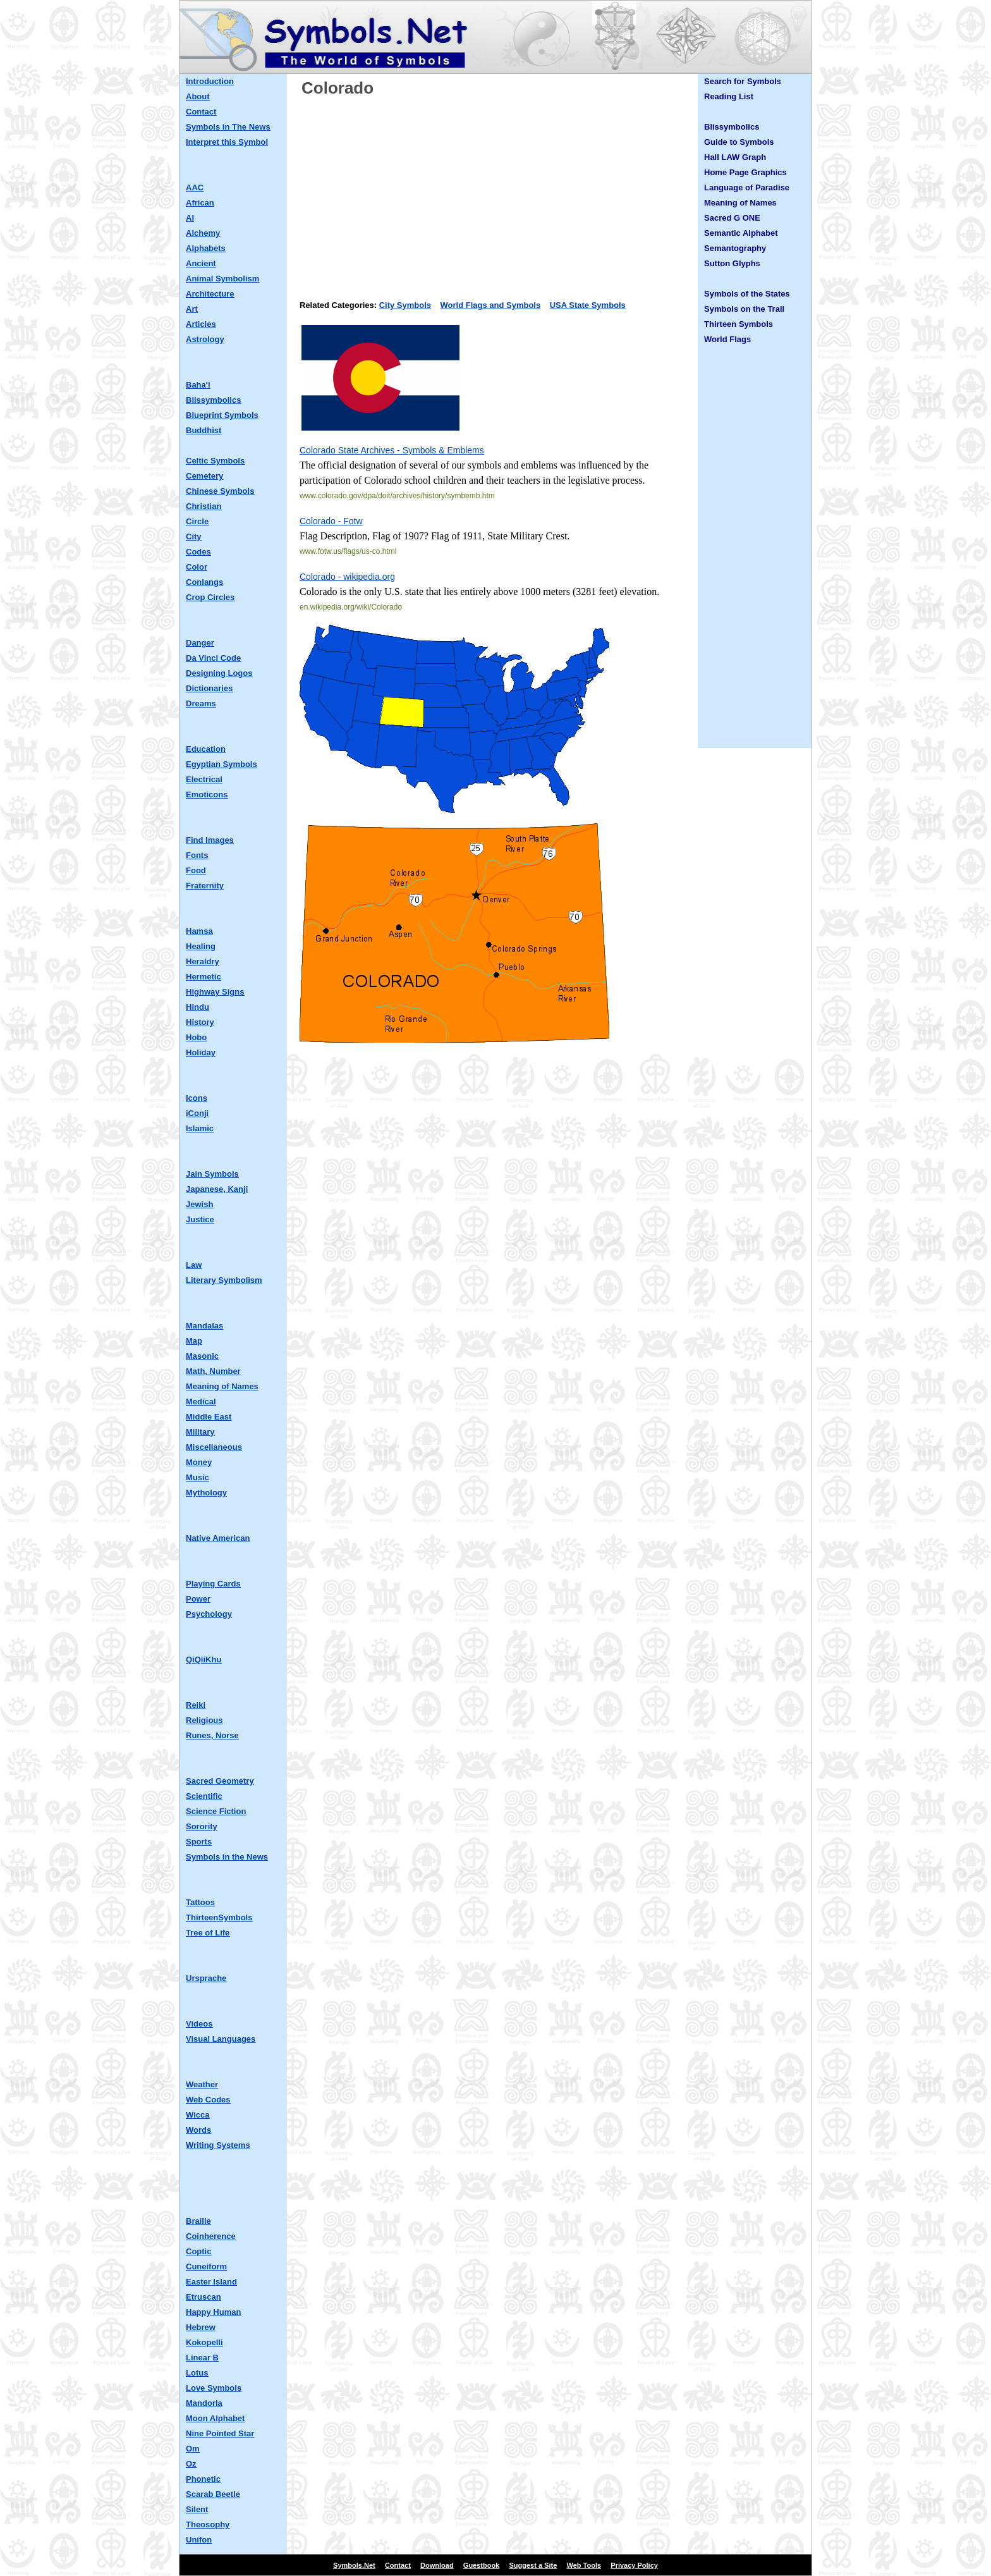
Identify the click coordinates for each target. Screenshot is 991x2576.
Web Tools (584, 2565)
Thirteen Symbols (738, 324)
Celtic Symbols (215, 460)
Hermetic (203, 976)
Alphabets (206, 248)
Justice (200, 1219)
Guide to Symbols (739, 142)
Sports (199, 1841)
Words (198, 2130)
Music (197, 1477)
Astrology (205, 339)
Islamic (200, 1128)
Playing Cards (213, 1583)
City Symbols (405, 305)
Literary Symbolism (224, 1280)
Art (192, 309)
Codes (198, 551)
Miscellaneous (214, 1447)
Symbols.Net (354, 2565)
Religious (204, 1720)
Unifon (199, 2539)
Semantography (735, 248)
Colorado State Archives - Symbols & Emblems (392, 450)
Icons (196, 1098)
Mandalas (204, 1325)
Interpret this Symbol (227, 142)
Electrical (204, 779)
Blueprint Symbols (222, 415)
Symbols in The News (228, 127)
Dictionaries (209, 688)
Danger (200, 642)
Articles (201, 324)
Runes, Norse (212, 1735)
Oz (191, 2464)
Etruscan (203, 2297)
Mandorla (204, 2403)
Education (206, 749)
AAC (195, 187)
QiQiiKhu (203, 1659)
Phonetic (203, 2479)
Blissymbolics (213, 400)
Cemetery (204, 476)
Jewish (199, 1204)
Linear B (202, 2357)
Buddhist (203, 430)
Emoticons (207, 794)
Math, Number (213, 1371)
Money (199, 1462)
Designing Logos (219, 673)
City (194, 536)
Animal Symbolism (222, 278)
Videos (199, 2023)
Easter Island (211, 2281)
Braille (198, 2221)
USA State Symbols (588, 305)
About (198, 96)
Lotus (197, 2372)
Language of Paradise (746, 187)
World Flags (727, 339)
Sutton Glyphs (732, 263)
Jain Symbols (212, 1174)
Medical (201, 1401)
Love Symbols (213, 2388)
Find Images (210, 840)
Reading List (728, 96)
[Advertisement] (495, 194)
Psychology (209, 1614)
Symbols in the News (227, 1856)
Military (200, 1432)
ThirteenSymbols (219, 1917)
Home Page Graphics (745, 172)
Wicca (197, 2114)
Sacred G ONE (732, 218)
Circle (197, 521)
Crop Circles (210, 597)
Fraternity (205, 885)
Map (194, 1341)
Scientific (204, 1796)
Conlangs (204, 582)
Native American (218, 1538)
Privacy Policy (634, 2565)
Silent (197, 2509)
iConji (197, 1113)
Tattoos (200, 1902)
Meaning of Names (222, 1386)
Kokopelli (204, 2342)
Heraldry (202, 961)
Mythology (206, 1492)
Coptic (198, 2251)
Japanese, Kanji (217, 1189)
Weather (202, 2084)
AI (190, 218)
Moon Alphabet (215, 2418)
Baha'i (198, 384)
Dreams (201, 703)
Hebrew (201, 2327)
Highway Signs (215, 992)
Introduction (210, 81)
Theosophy (207, 2524)
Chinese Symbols (220, 491)
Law (194, 1265)
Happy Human (213, 2312)
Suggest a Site (533, 2565)
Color (196, 567)
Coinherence (211, 2236)
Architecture (210, 293)
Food (196, 870)
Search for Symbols (742, 81)
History (200, 1022)
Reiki (195, 1705)
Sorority (201, 1826)
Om (193, 2448)
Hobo (196, 1037)
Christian (203, 506)
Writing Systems (218, 2145)
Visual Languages (220, 2039)
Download (437, 2565)
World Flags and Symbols (491, 305)
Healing (201, 946)
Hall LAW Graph (735, 157)
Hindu (197, 1007)
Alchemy (203, 233)
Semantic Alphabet (741, 233)
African (200, 202)
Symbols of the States (747, 293)
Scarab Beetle (213, 2494)
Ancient (201, 263)
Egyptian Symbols (221, 764)
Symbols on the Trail (744, 309)
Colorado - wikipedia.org (347, 577)
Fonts (197, 855)
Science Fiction (216, 1811)
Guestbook (481, 2565)
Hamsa (199, 931)
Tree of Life (207, 1932)
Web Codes (208, 2099)
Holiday (201, 1052)
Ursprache (206, 1978)
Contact (201, 111)
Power (198, 1599)
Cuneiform (206, 2266)
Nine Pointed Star (220, 2433)
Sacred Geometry (220, 1781)
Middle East (208, 1416)
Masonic (202, 1356)
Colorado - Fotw (331, 521)
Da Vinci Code (213, 658)
